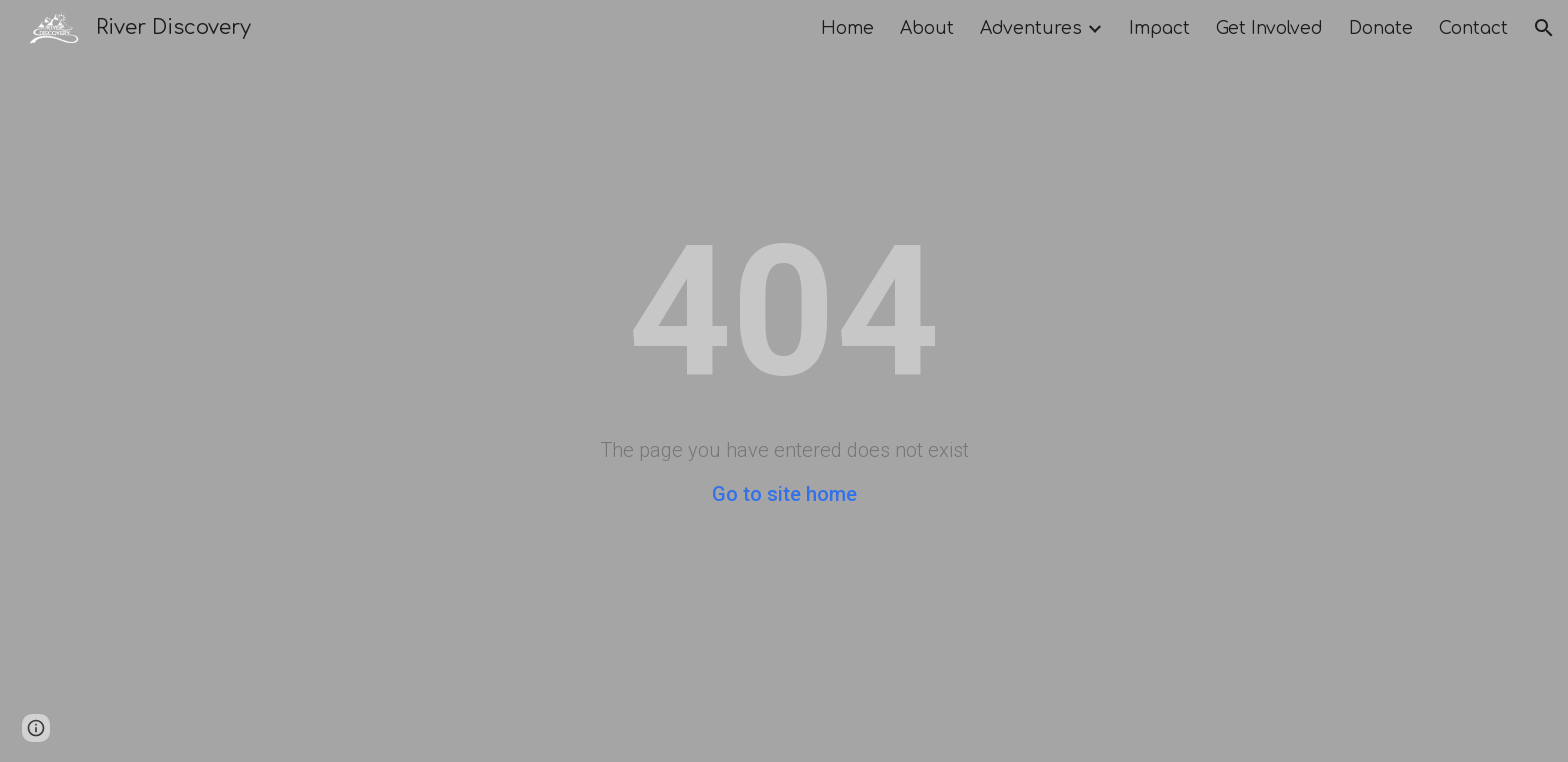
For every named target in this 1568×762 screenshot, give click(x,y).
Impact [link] (1159, 28)
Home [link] (847, 28)
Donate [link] (1381, 28)
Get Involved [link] (1269, 28)
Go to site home (784, 494)
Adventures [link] (1031, 28)
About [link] (927, 28)
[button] (1544, 28)
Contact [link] (1473, 28)
